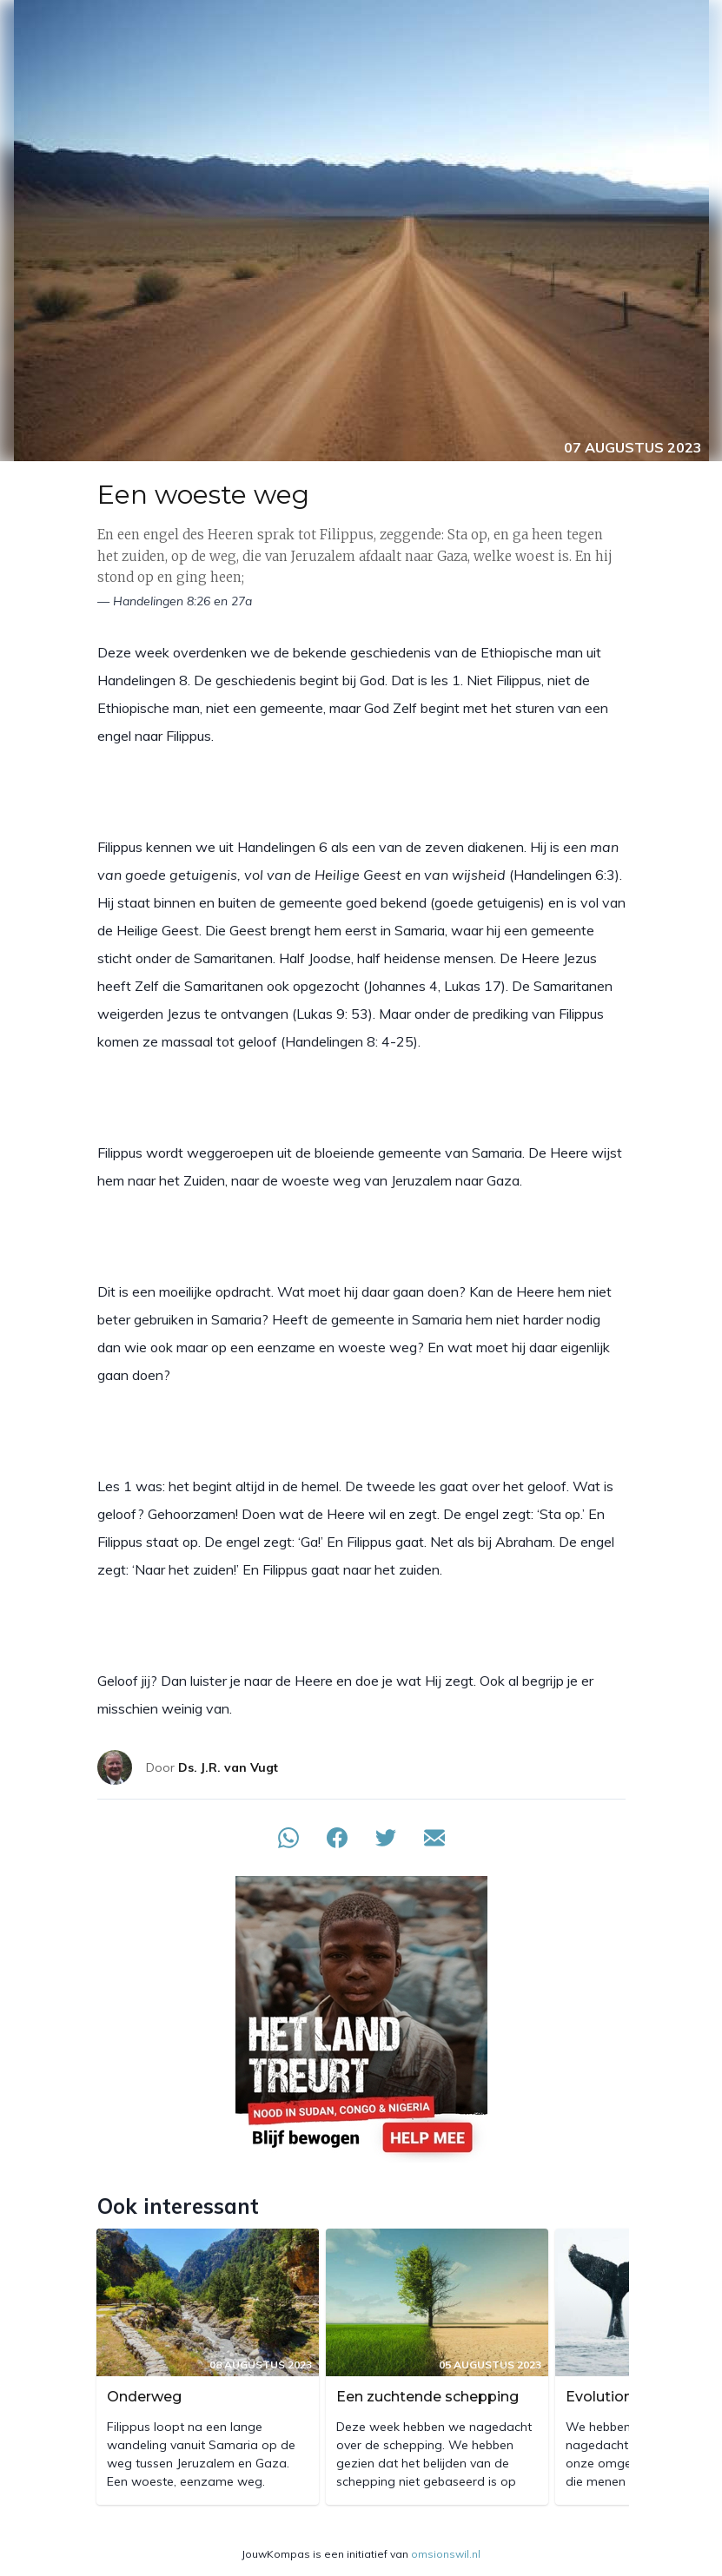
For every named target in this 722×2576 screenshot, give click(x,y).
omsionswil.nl (445, 2553)
